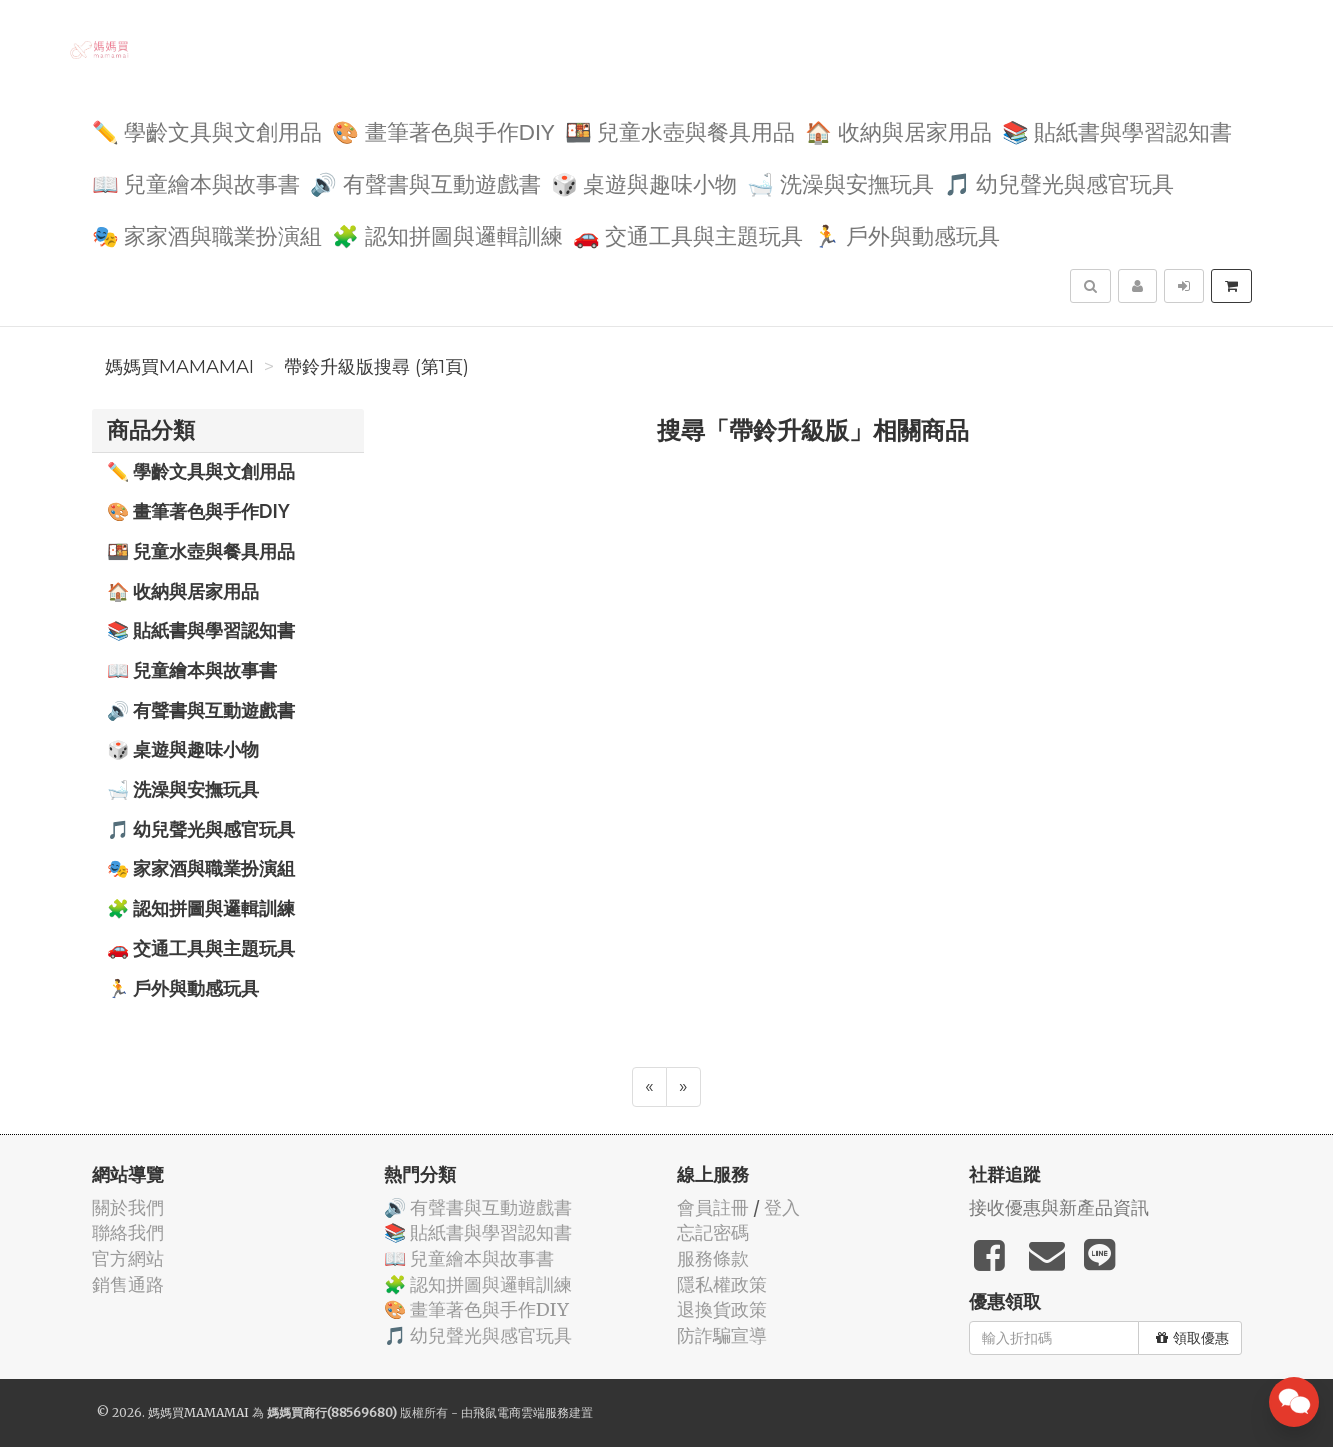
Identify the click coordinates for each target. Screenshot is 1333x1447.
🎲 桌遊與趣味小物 (644, 182)
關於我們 (128, 1207)
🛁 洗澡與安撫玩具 (840, 182)
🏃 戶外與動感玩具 (906, 234)
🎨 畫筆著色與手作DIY (443, 130)
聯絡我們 (128, 1232)
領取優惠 (1192, 1338)
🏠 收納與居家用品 (898, 130)
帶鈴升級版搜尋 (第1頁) (376, 367)
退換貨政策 (722, 1309)
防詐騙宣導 (722, 1335)
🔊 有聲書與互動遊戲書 (425, 182)
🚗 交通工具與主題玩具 (688, 234)
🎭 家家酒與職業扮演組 (207, 234)
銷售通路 (128, 1284)
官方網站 (128, 1258)
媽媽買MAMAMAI (179, 367)
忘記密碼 (713, 1232)
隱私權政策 (722, 1284)
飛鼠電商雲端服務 (521, 1412)
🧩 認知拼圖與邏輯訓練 (447, 234)
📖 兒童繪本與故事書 (196, 182)
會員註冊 (713, 1207)
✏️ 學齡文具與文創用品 (207, 130)
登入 (782, 1207)
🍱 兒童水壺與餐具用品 (680, 130)
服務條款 (713, 1258)
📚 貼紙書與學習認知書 (1117, 130)
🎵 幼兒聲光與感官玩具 (1059, 182)
